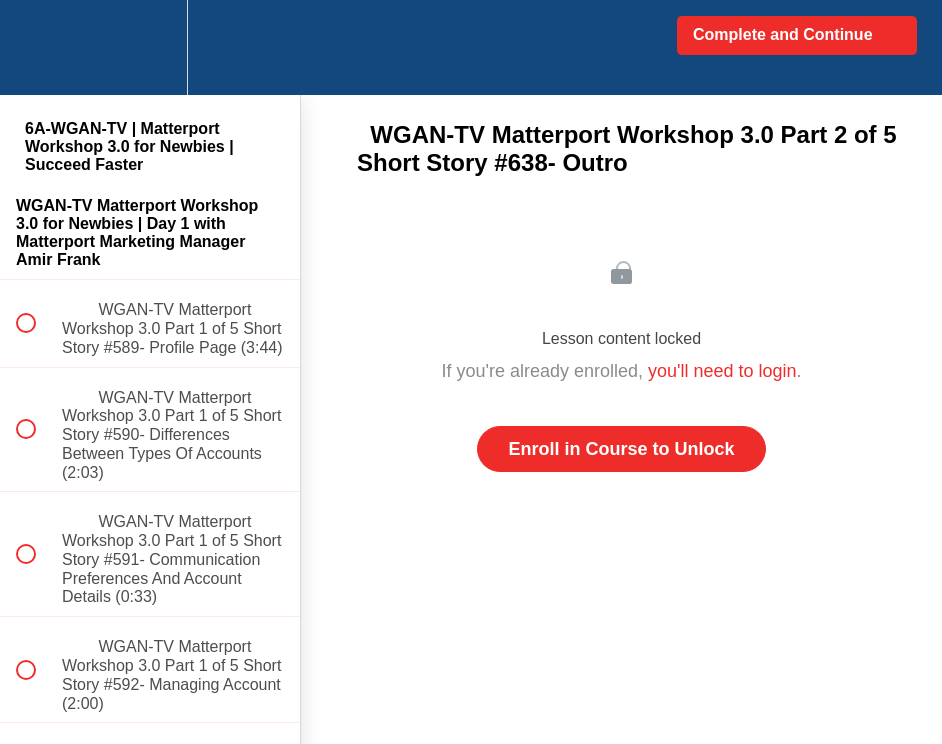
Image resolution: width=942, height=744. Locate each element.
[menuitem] (150, 47)
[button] (37, 47)
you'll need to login (722, 371)
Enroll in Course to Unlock (621, 449)
